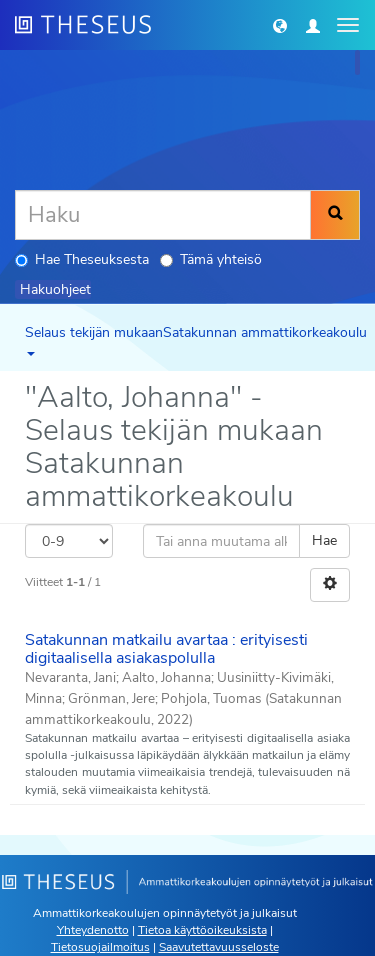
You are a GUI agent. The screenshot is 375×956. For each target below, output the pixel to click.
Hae (324, 540)
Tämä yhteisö (211, 259)
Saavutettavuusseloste (219, 947)
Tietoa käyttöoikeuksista (202, 930)
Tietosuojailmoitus (100, 947)
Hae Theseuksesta (82, 259)
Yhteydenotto (93, 930)
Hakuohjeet (55, 289)
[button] (280, 25)
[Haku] (163, 215)
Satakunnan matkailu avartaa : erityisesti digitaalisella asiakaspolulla (166, 649)
